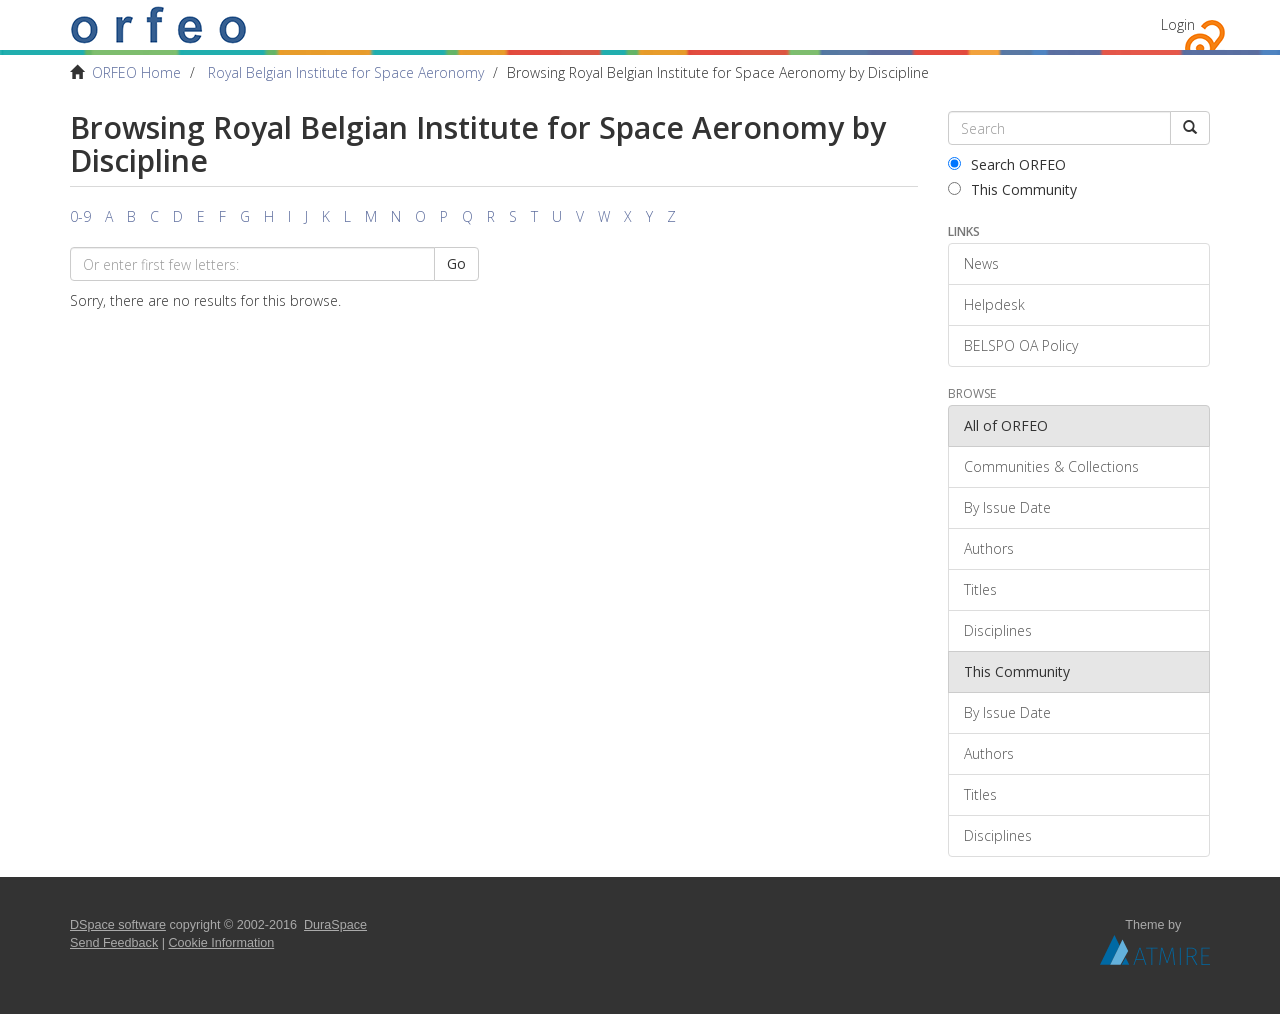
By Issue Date (1007, 507)
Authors (989, 548)
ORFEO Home (136, 72)
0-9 (80, 216)
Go (456, 263)
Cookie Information (222, 943)
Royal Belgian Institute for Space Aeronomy (346, 72)
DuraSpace (335, 925)
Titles (980, 589)
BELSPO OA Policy (1021, 345)
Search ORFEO (1007, 164)
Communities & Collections (1051, 466)
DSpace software (118, 925)
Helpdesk (994, 304)
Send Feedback (114, 943)
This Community (1012, 189)
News (981, 263)
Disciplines (998, 630)
